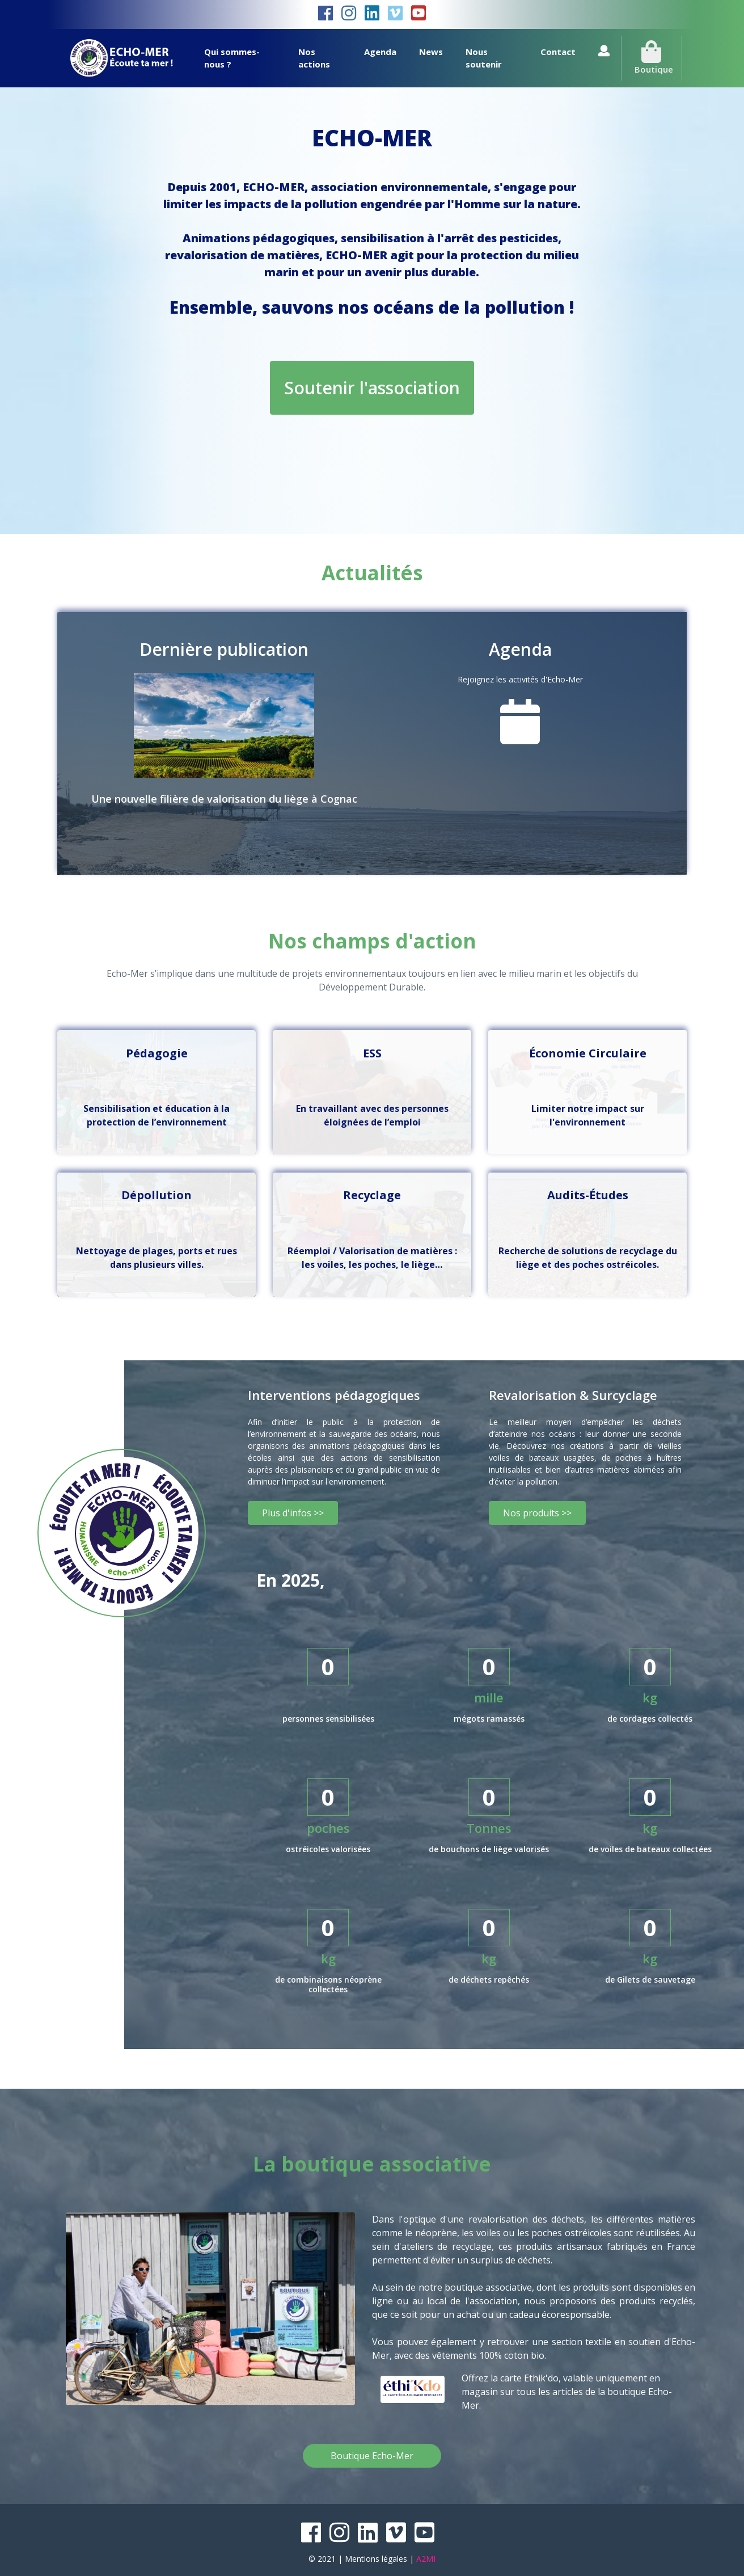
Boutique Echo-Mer (372, 2455)
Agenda (380, 51)
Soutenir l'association (372, 387)
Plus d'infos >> (293, 1513)
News (431, 51)
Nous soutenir (484, 58)
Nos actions (314, 58)
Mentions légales (376, 2558)
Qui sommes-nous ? (232, 58)
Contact (558, 51)
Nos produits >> (537, 1513)
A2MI (426, 2558)
